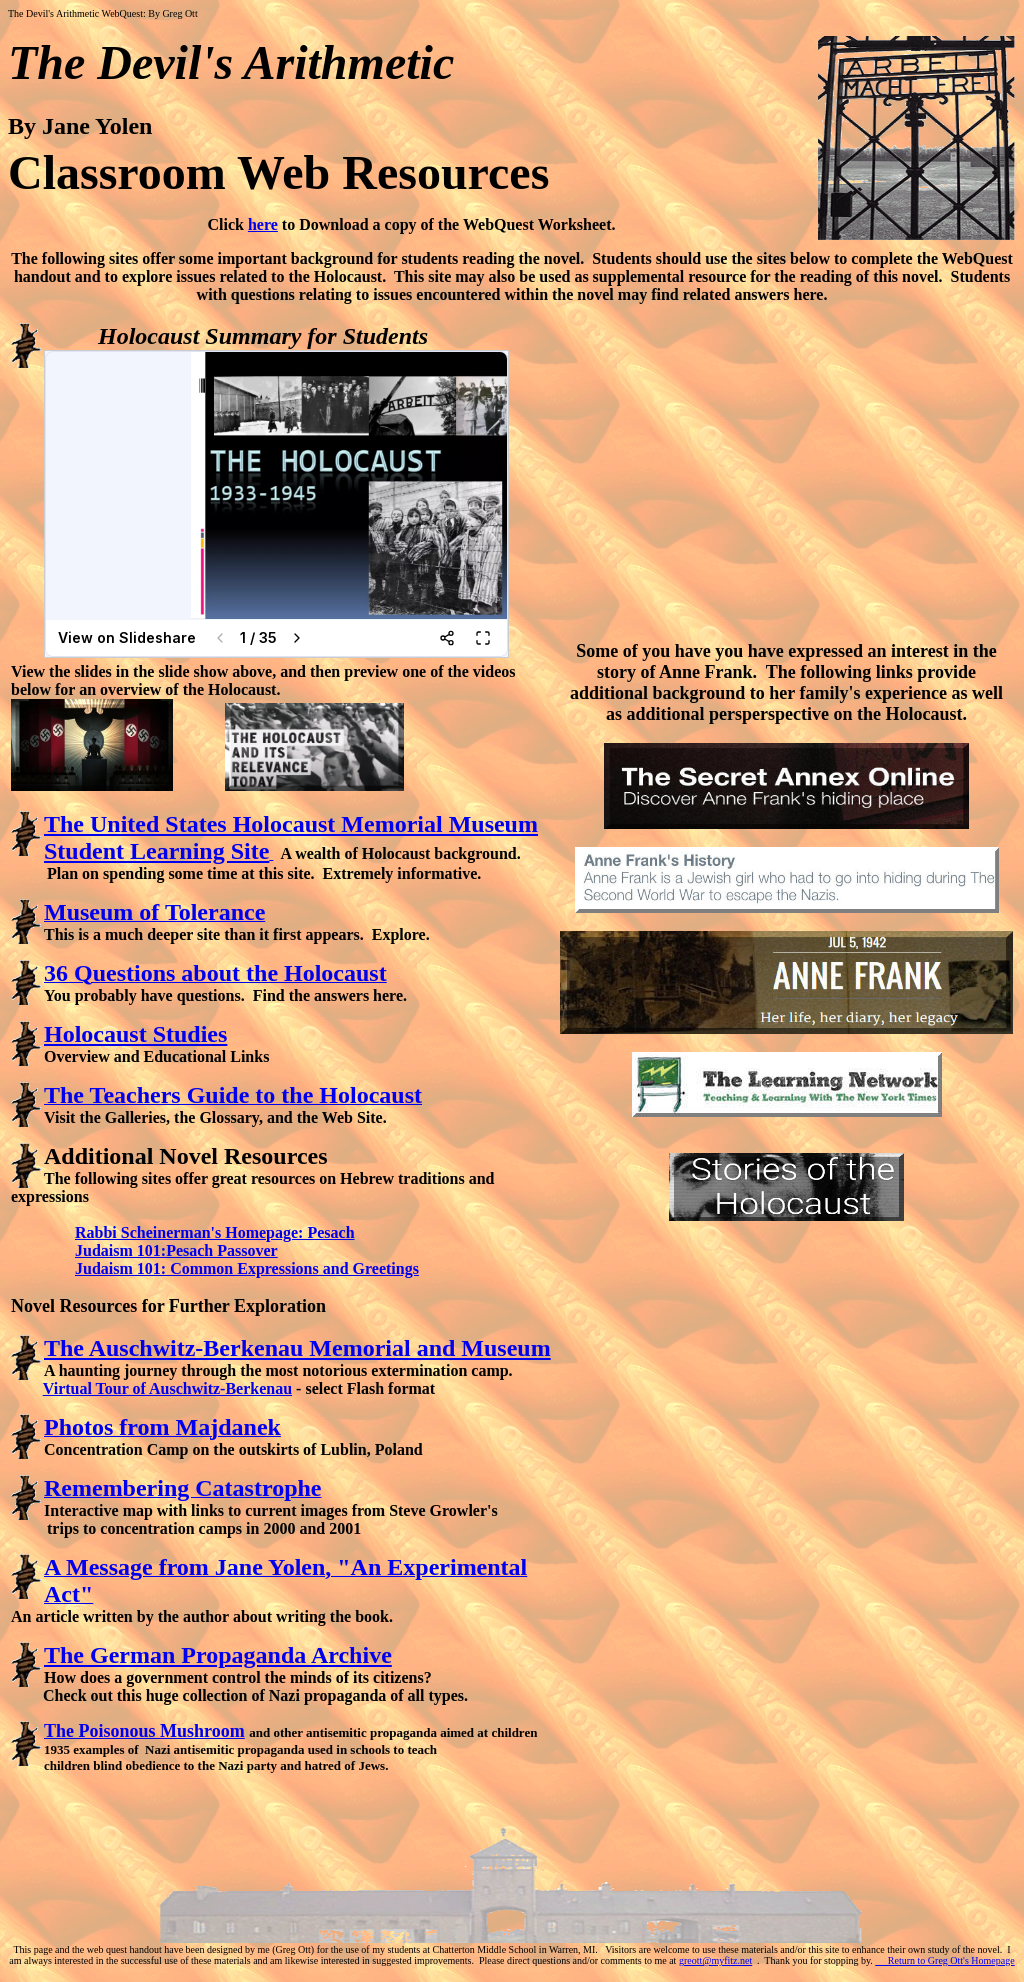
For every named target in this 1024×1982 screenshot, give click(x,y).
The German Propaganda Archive (218, 1655)
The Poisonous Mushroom (144, 1731)
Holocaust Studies (135, 1034)
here (263, 224)
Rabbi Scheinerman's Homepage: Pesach (215, 1232)
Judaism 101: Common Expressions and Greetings (247, 1268)
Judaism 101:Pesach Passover (176, 1250)
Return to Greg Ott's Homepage (944, 1960)
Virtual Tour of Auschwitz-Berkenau (167, 1388)
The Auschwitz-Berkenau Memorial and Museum (297, 1348)
